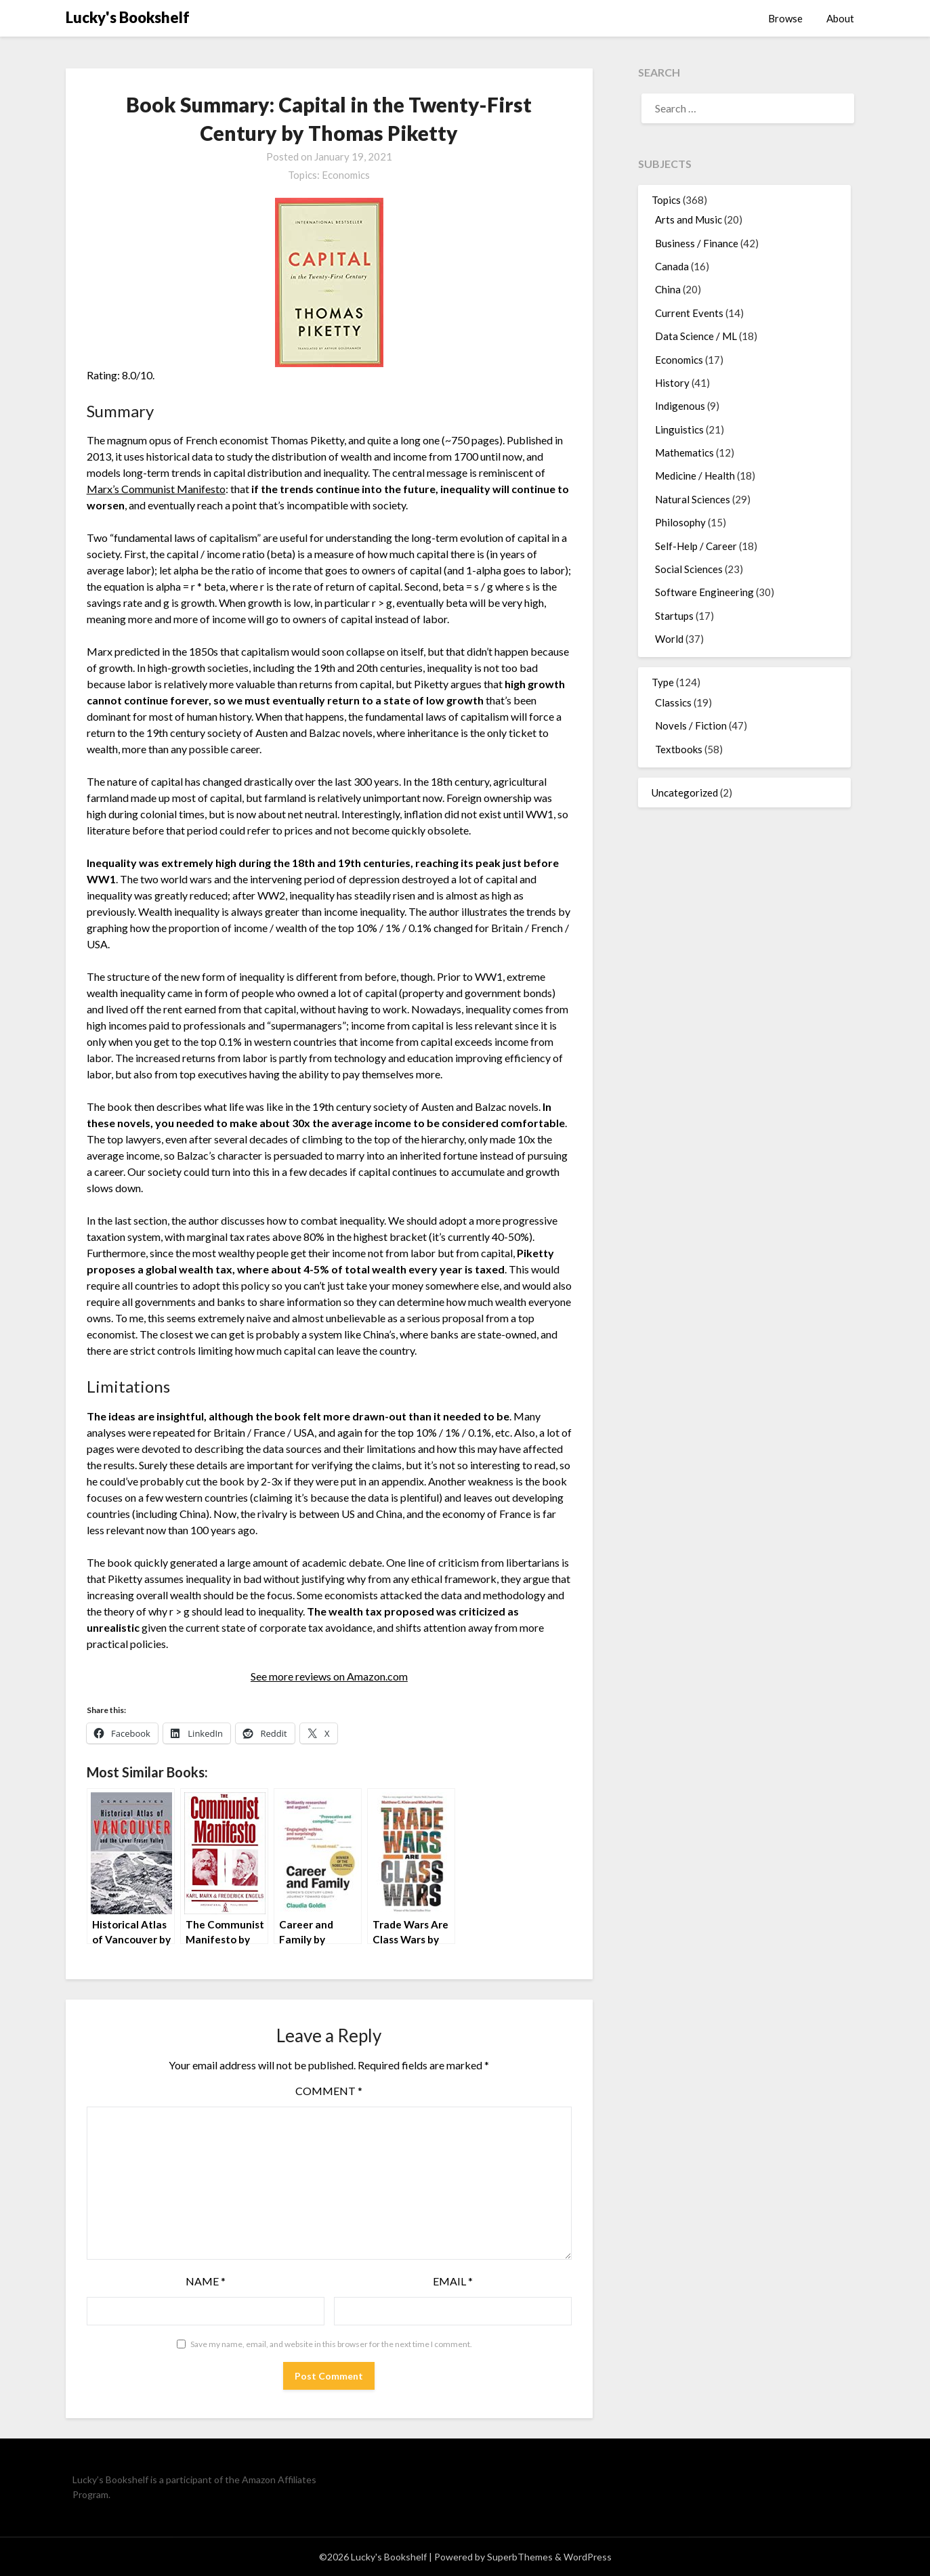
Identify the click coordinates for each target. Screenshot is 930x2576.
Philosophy (680, 522)
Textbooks (678, 749)
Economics (346, 175)
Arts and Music (688, 219)
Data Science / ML (696, 336)
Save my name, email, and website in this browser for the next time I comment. (331, 2344)
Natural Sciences (692, 499)
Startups (674, 616)
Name (206, 2281)
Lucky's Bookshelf (128, 17)
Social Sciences (689, 569)
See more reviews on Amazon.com (329, 1676)
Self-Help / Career (696, 546)
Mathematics (684, 452)
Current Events (689, 313)
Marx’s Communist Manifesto (156, 488)
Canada (672, 266)
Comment (328, 2090)
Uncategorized (685, 792)
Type (663, 682)
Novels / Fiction (691, 725)
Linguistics (679, 429)
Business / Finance (696, 243)
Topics (666, 200)
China (668, 289)
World (669, 639)
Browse (785, 18)
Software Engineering (704, 592)
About (840, 18)
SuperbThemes (520, 2556)
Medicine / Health (695, 475)
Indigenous (680, 406)
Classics (673, 702)
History (672, 383)
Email (453, 2281)
